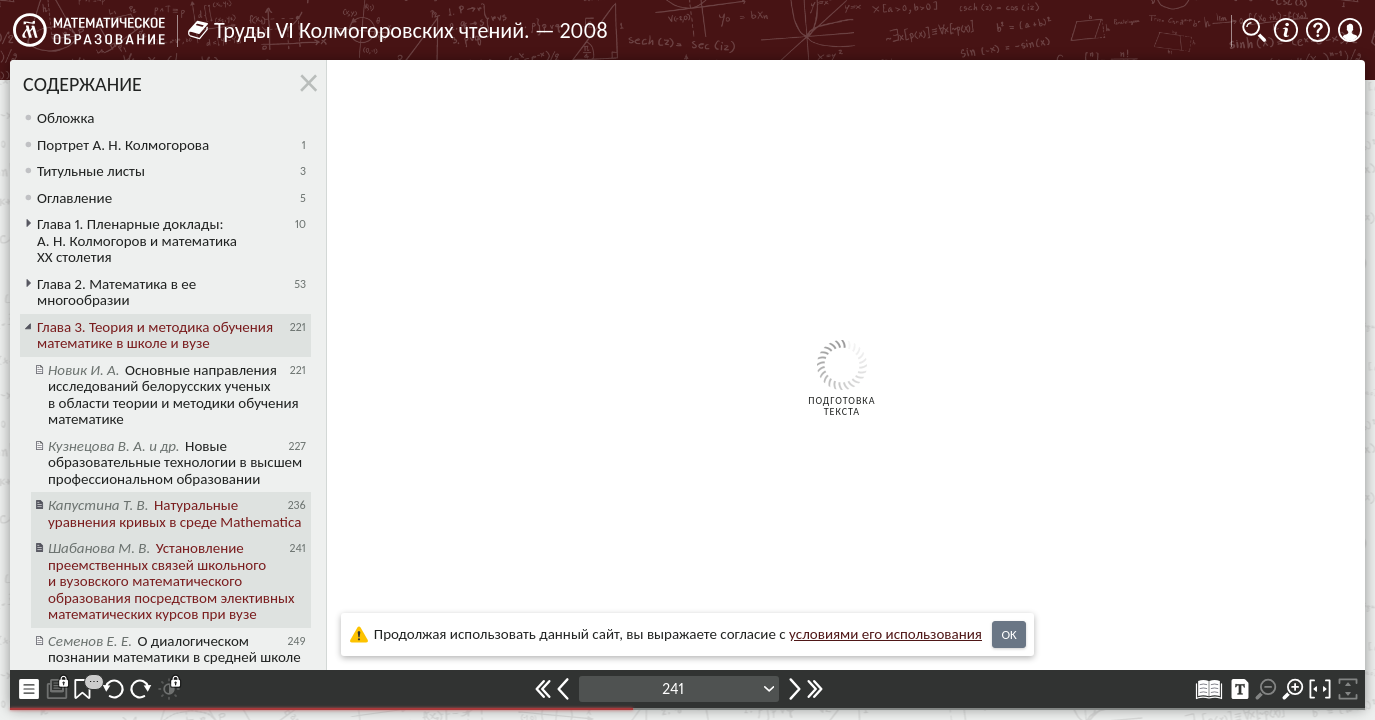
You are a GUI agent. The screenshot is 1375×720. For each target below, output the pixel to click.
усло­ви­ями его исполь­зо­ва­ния (885, 634)
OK (1008, 634)
